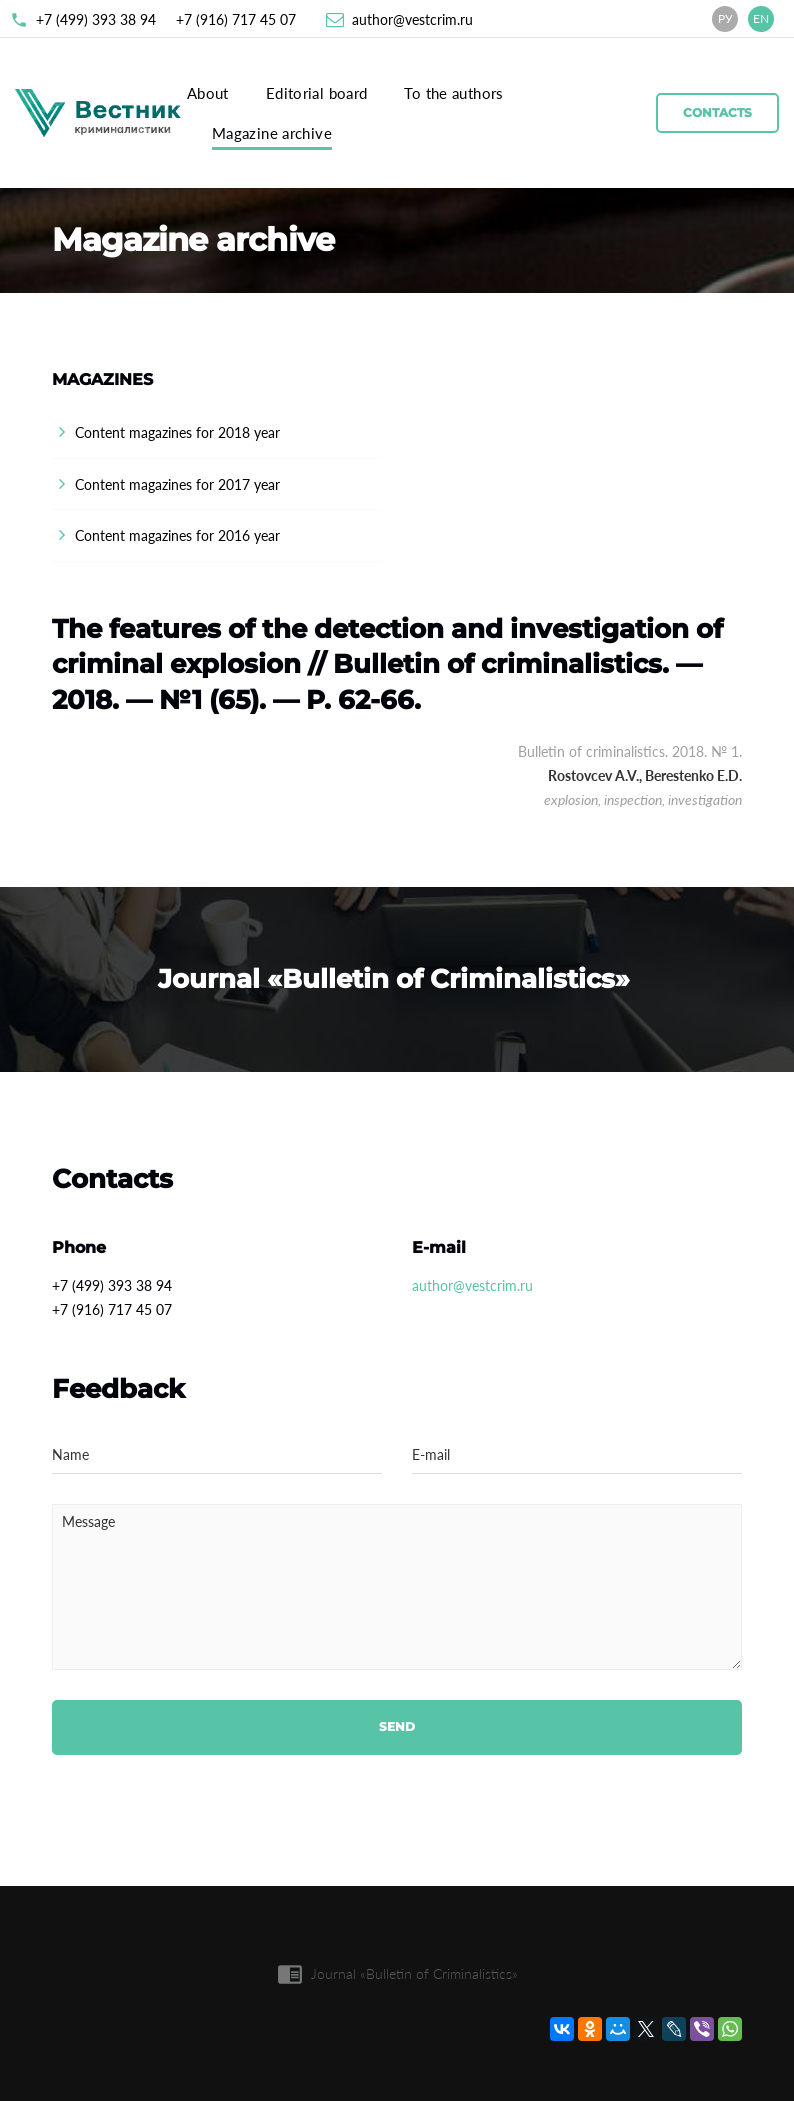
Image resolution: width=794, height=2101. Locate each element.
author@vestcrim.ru (412, 19)
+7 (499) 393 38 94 (96, 19)
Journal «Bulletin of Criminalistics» (414, 1973)
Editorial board (317, 93)
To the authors (453, 93)
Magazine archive (272, 133)
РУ (725, 18)
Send (397, 1726)
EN (761, 18)
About (208, 93)
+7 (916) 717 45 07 (236, 19)
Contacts (717, 112)
